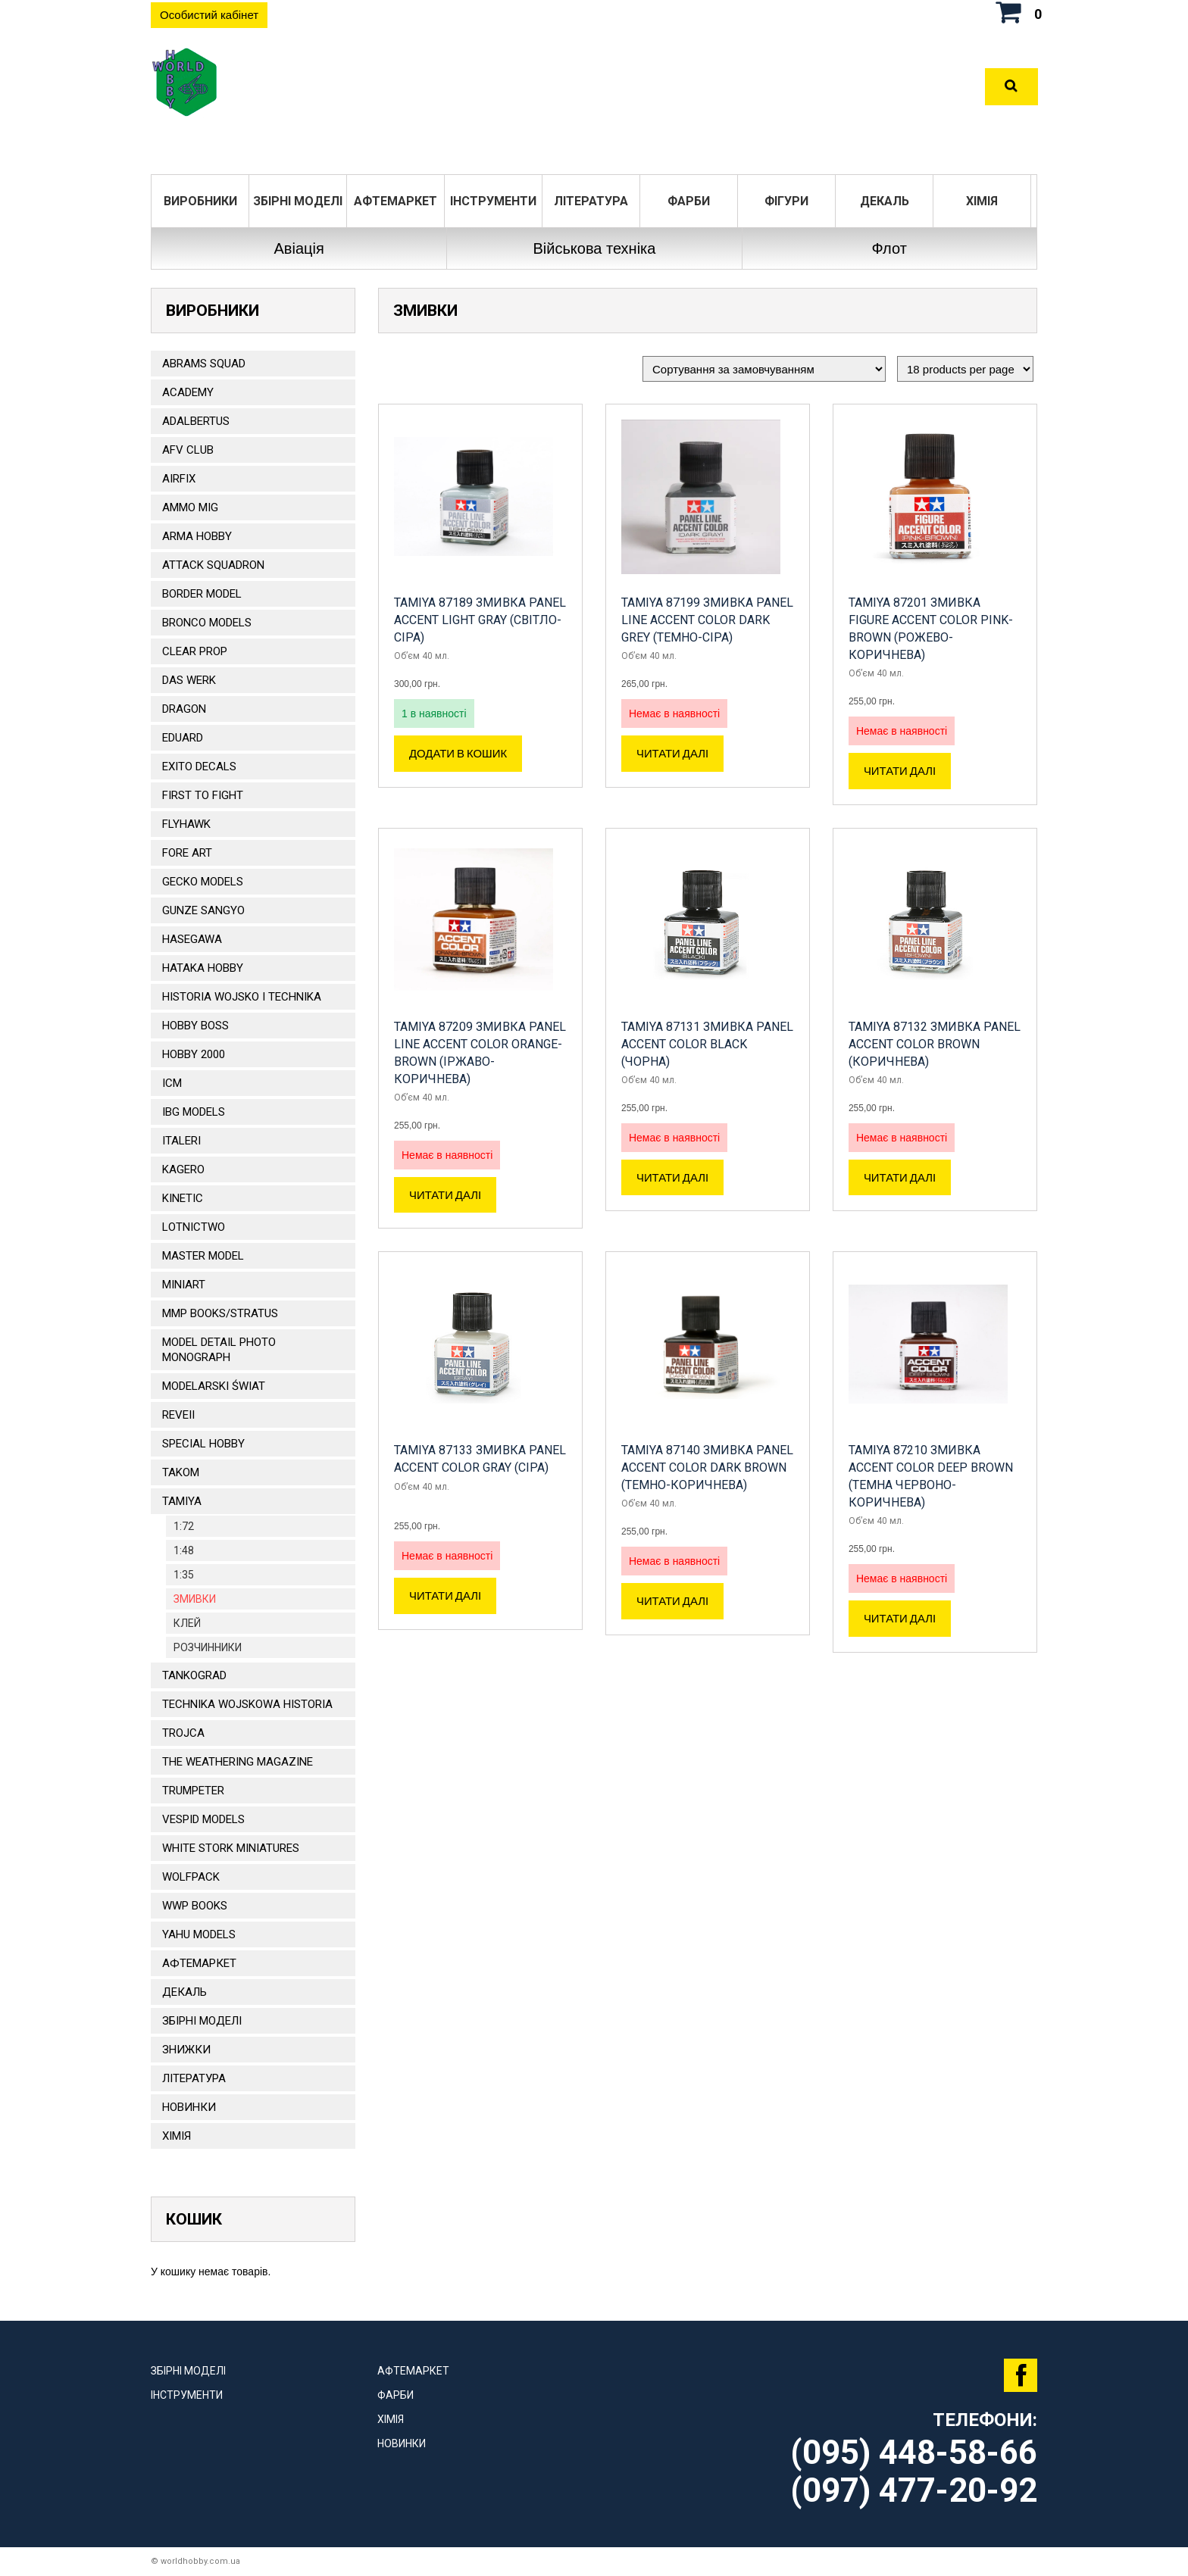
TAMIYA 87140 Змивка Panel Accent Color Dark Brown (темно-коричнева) (707, 1468)
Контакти (753, 87)
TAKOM (180, 1472)
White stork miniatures (230, 1848)
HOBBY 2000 (193, 1054)
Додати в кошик (458, 753)
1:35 (184, 1575)
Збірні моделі (297, 201)
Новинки (189, 2107)
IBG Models (193, 1112)
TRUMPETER (193, 1790)
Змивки (195, 1599)
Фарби (688, 201)
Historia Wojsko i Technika (241, 997)
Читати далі (672, 753)
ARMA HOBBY (197, 536)
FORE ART (187, 853)
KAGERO (183, 1169)
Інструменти (493, 201)
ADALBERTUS (196, 421)
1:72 (184, 1526)
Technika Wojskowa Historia (247, 1704)
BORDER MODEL (202, 594)
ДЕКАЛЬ (884, 201)
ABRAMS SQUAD (203, 363)
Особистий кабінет (209, 14)
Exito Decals (199, 766)
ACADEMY (188, 392)
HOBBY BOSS (195, 1025)
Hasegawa (192, 939)
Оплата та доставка (632, 87)
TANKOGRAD (194, 1675)
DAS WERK (189, 680)
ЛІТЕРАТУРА (591, 201)
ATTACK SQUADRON (213, 565)
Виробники (200, 201)
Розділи (517, 87)
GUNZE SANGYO (203, 910)
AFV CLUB (188, 450)
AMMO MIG (190, 507)
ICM (172, 1083)
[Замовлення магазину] (764, 369)
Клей (187, 1623)
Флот (889, 248)
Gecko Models (202, 881)
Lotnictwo (193, 1227)
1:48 (184, 1550)
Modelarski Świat (213, 1386)
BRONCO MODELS (207, 622)
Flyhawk (186, 824)
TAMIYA (182, 1501)
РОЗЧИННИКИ (208, 1647)
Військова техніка (594, 248)
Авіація (299, 248)
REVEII (178, 1415)
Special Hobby (203, 1443)
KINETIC (182, 1198)
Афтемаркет (395, 201)
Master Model (203, 1256)
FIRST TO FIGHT (202, 795)
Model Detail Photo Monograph (219, 1349)
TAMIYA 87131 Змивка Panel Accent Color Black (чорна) (707, 1044)
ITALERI (181, 1140)
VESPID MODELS (203, 1819)
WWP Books (194, 1905)
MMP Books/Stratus (220, 1313)
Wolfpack (191, 1877)
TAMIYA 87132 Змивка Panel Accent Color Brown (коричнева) (935, 1044)
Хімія (982, 201)
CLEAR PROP (194, 651)
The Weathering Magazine (237, 1762)
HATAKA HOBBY (202, 968)
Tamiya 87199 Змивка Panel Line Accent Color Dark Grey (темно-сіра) (707, 620)
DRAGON (184, 709)
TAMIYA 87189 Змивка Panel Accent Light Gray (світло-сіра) (480, 620)
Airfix (178, 479)
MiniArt (183, 1284)
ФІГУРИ (786, 201)
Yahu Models (199, 1934)
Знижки (186, 2049)
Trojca (183, 1733)
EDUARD (182, 738)
